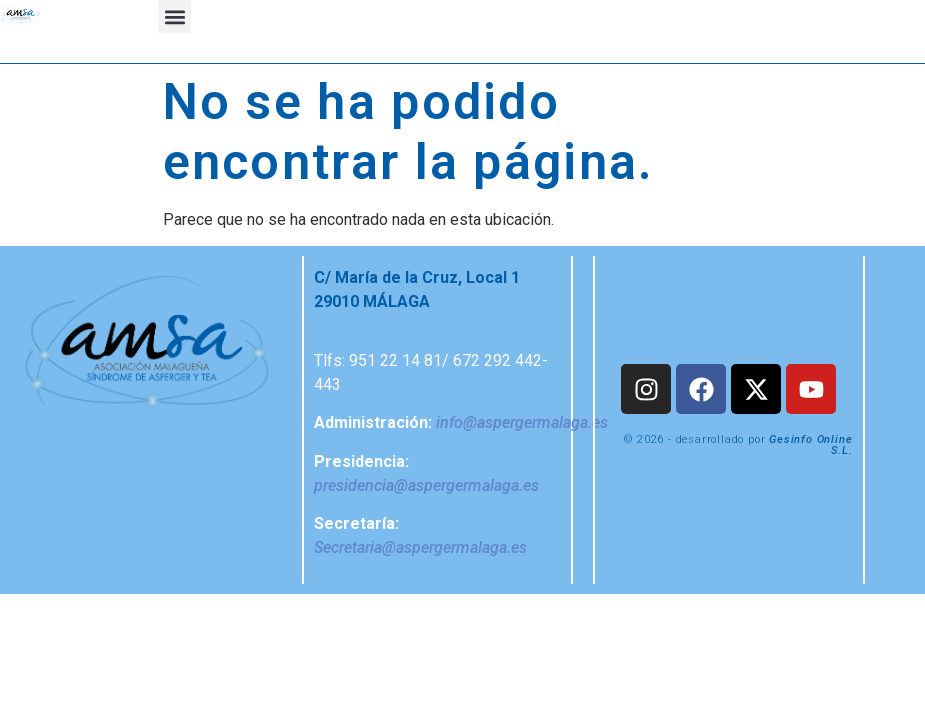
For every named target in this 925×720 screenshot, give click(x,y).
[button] (174, 16)
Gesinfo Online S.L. (810, 445)
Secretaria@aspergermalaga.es (420, 547)
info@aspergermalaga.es (522, 422)
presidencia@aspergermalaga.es (426, 485)
